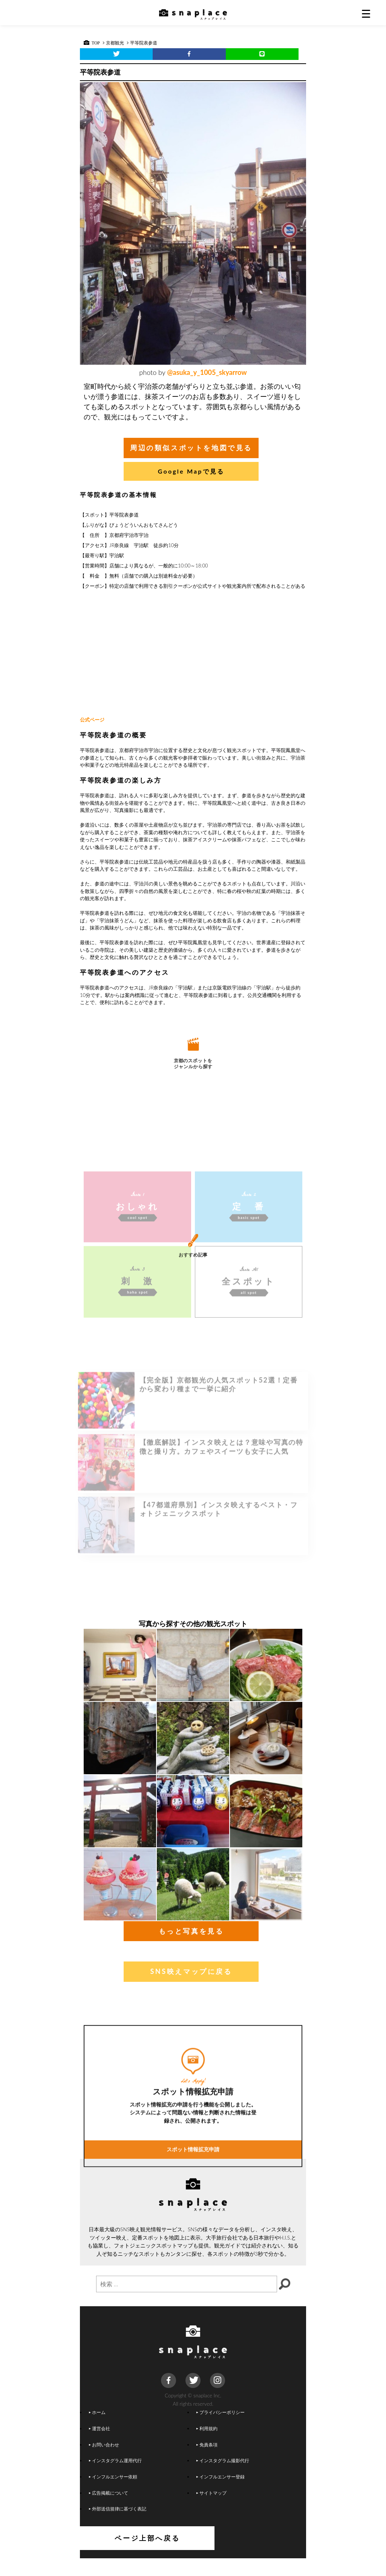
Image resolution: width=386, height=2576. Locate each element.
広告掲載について (108, 2510)
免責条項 (207, 2462)
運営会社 (99, 2446)
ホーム (97, 2429)
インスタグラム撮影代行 (222, 2478)
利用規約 (207, 2446)
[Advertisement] (193, 653)
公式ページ (92, 720)
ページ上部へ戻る (193, 2556)
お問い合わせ (104, 2462)
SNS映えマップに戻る (191, 1989)
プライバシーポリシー (220, 2429)
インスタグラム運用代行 (115, 2478)
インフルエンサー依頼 (113, 2494)
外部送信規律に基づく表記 (117, 2526)
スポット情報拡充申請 (193, 2260)
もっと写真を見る (191, 1949)
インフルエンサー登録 (220, 2494)
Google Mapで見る (191, 471)
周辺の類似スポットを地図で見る (191, 447)
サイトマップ (211, 2510)
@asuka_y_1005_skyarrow (207, 372)
